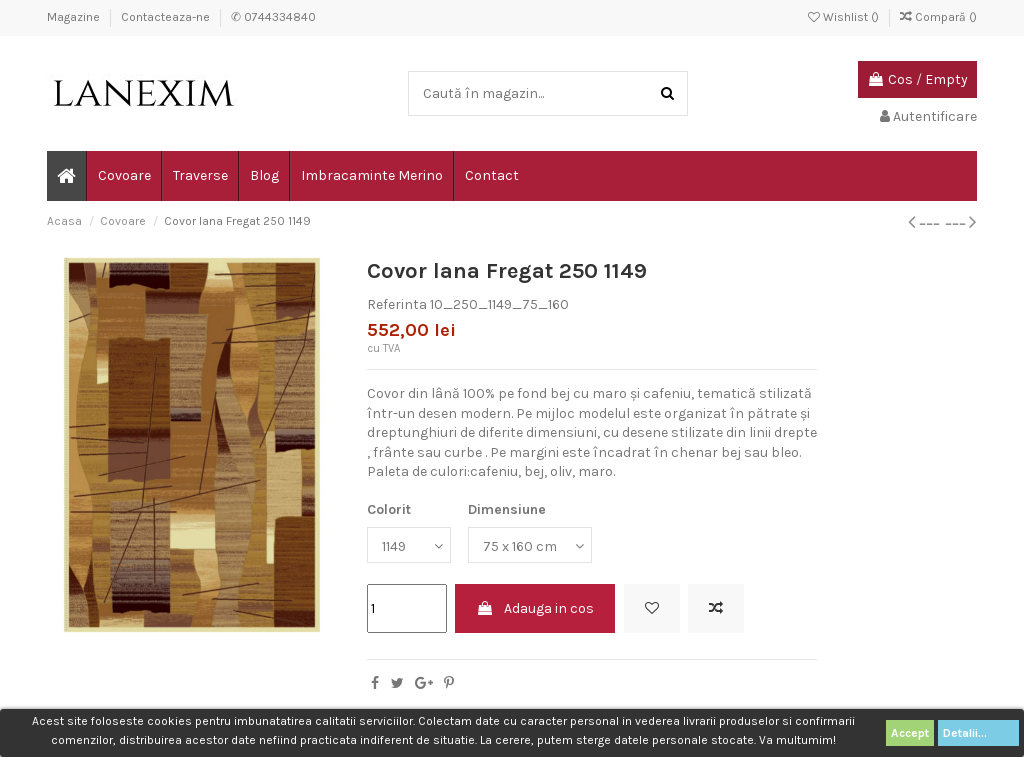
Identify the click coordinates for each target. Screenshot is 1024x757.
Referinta (397, 304)
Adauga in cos (535, 608)
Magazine (75, 17)
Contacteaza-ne (167, 17)
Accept (910, 733)
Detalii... (978, 733)
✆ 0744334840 (273, 17)
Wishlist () (845, 17)
